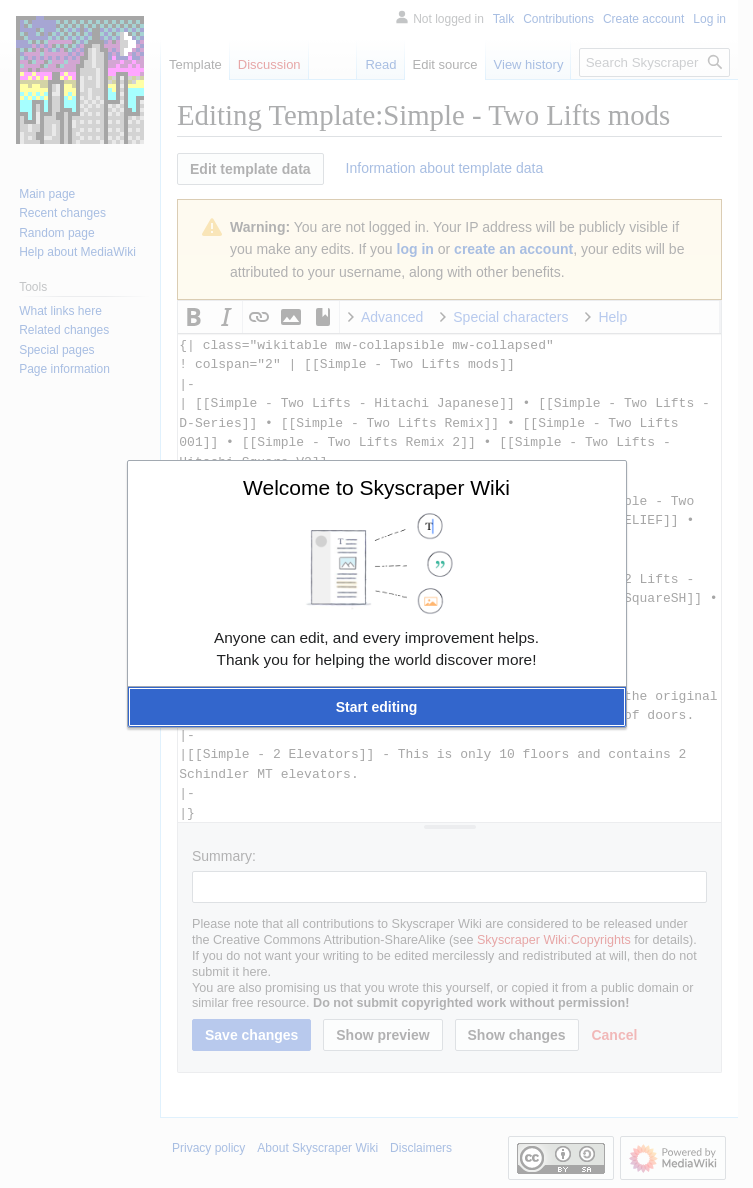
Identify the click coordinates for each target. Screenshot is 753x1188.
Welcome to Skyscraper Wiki (376, 487)
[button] (377, 707)
